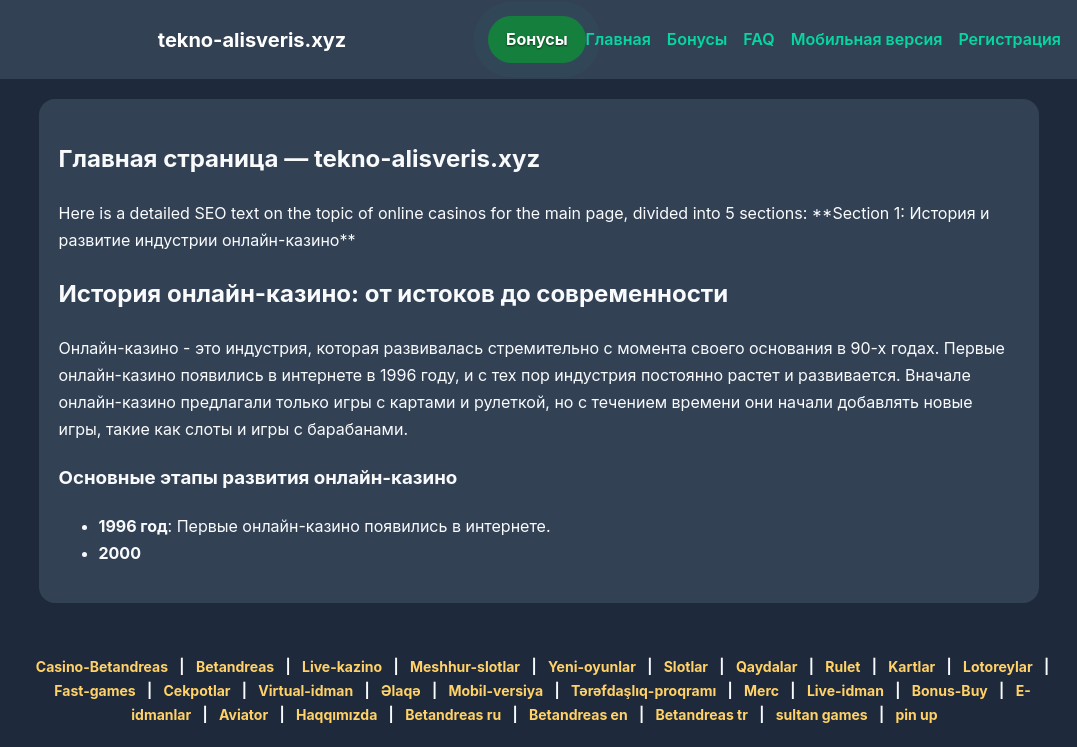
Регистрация (1009, 39)
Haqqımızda (336, 714)
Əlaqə (401, 690)
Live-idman (845, 690)
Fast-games (94, 690)
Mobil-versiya (495, 690)
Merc (761, 690)
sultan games (822, 714)
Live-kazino (342, 666)
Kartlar (911, 666)
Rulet (842, 666)
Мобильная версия (867, 39)
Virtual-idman (305, 690)
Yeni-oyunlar (592, 666)
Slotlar (686, 666)
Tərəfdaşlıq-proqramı (643, 690)
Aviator (243, 714)
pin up (916, 714)
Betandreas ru (453, 714)
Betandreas (235, 666)
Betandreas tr (702, 714)
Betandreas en (578, 714)
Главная (618, 39)
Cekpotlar (196, 690)
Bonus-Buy (950, 690)
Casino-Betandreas (102, 666)
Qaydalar (767, 666)
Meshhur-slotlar (465, 666)
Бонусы (537, 39)
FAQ (758, 39)
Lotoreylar (998, 666)
